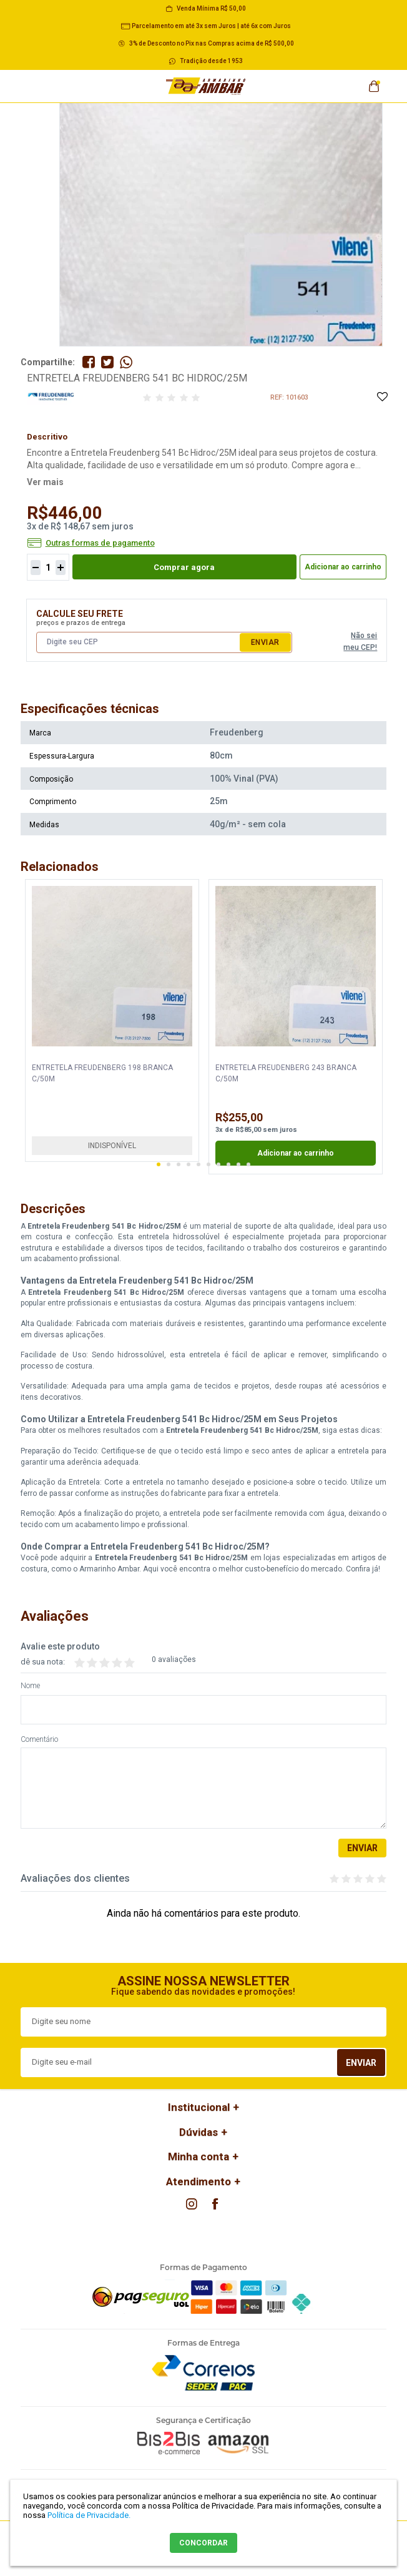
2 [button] (168, 1164)
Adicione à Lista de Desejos (381, 397)
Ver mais (45, 482)
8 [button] (228, 1164)
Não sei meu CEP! (360, 641)
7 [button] (218, 1164)
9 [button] (238, 1164)
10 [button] (248, 1164)
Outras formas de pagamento (100, 543)
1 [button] (158, 1164)
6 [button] (208, 1164)
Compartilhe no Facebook (88, 362)
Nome (30, 1686)
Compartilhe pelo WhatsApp (126, 362)
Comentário (39, 1740)
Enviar (265, 642)
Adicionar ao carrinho (343, 567)
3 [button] (178, 1164)
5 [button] (198, 1164)
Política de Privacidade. (88, 2515)
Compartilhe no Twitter (107, 362)
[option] (112, 1020)
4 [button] (188, 1164)
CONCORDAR (203, 2543)
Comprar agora (184, 567)
